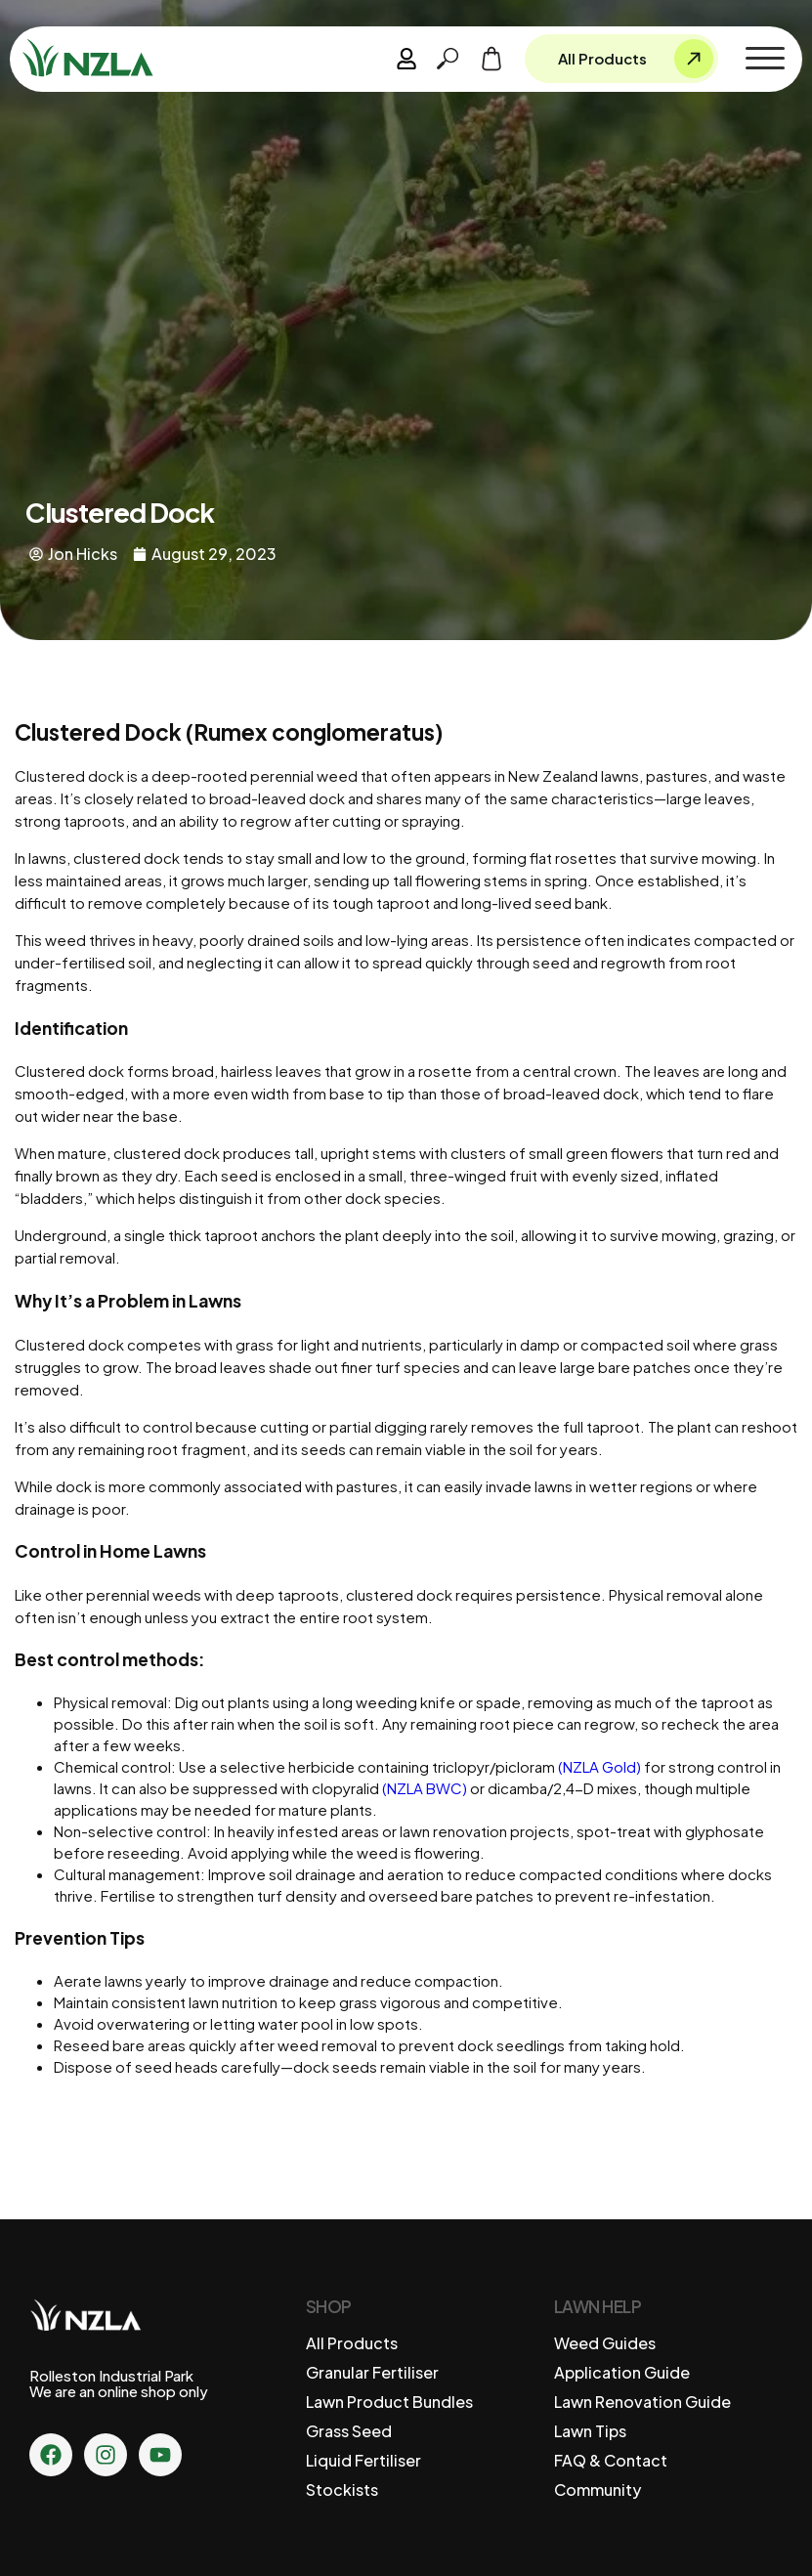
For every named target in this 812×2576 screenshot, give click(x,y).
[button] (765, 58)
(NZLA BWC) (424, 1788)
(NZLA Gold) (599, 1766)
